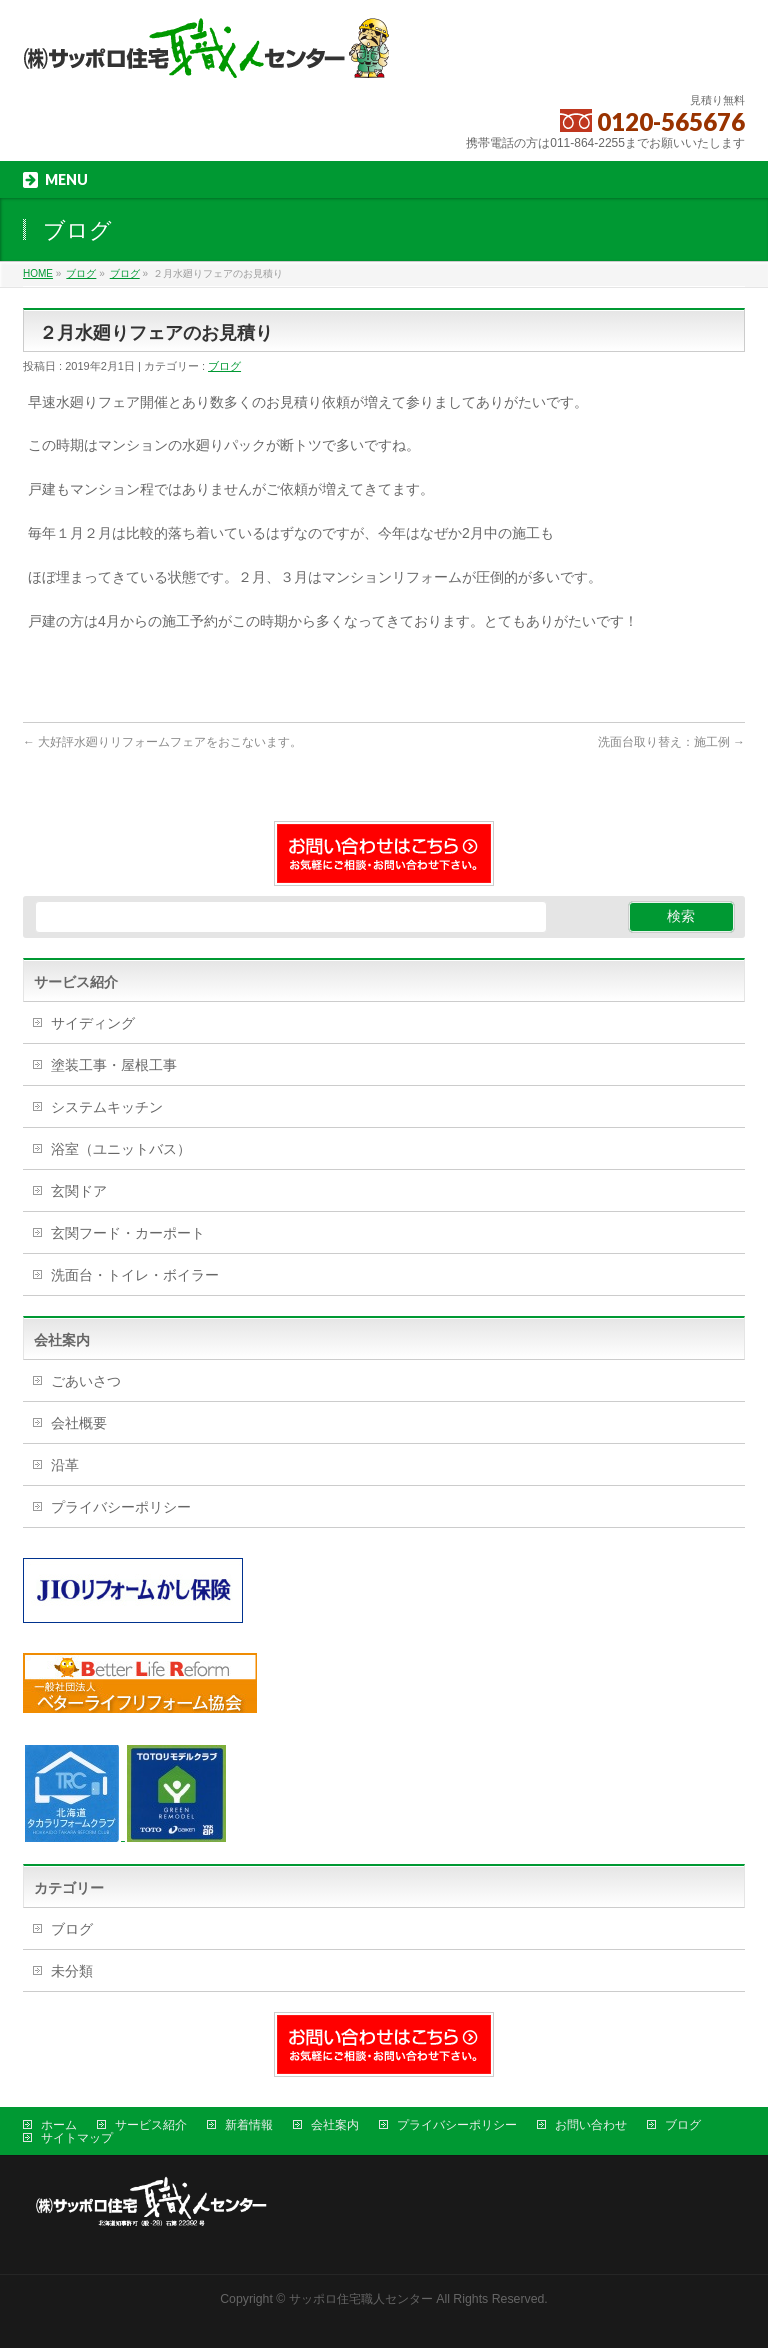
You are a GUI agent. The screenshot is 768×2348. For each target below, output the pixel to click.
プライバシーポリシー (121, 1507)
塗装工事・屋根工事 (114, 1065)
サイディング (93, 1023)
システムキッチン (107, 1107)
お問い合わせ (591, 2125)
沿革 (65, 1465)
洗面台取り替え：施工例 (671, 742)
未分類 (72, 1971)
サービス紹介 (151, 2125)
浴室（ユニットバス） (121, 1149)
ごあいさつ (86, 1381)
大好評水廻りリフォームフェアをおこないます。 (162, 742)
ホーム (59, 2125)
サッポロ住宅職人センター (362, 2299)
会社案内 (335, 2125)
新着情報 (249, 2125)
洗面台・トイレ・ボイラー (135, 1275)
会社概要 (79, 1423)
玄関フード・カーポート (128, 1233)
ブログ (224, 366)
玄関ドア (79, 1191)
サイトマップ (77, 2138)
